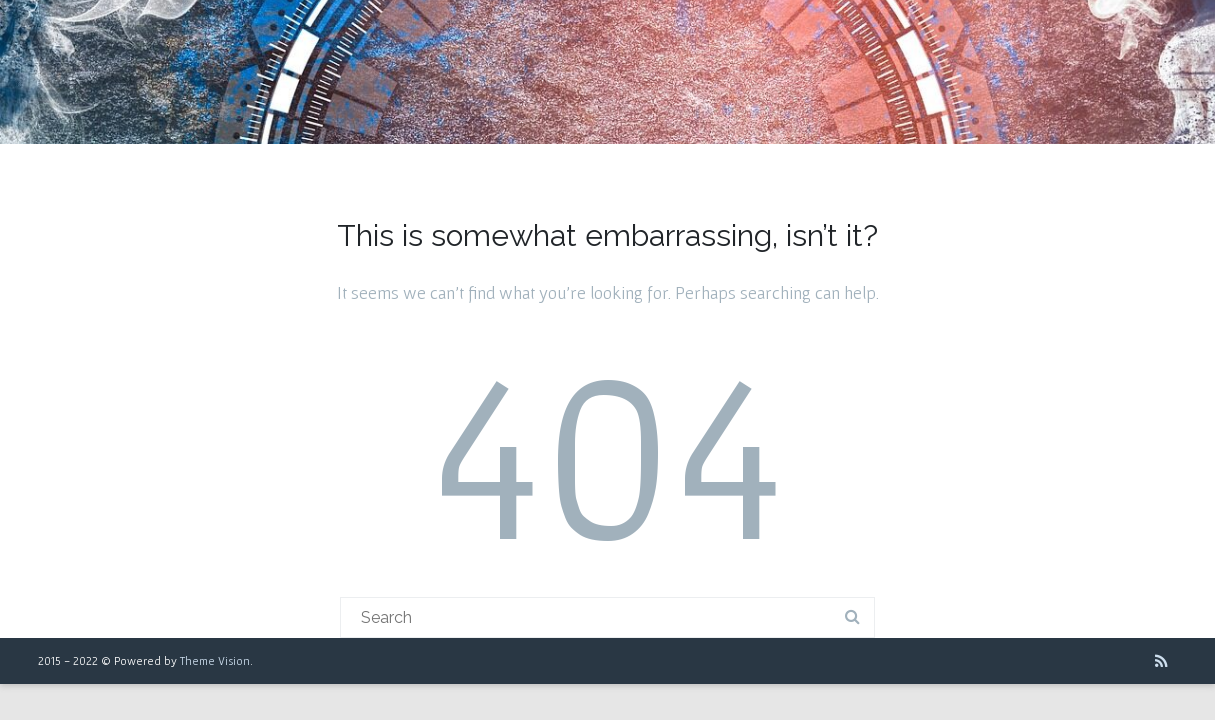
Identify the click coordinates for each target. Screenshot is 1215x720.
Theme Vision (215, 660)
